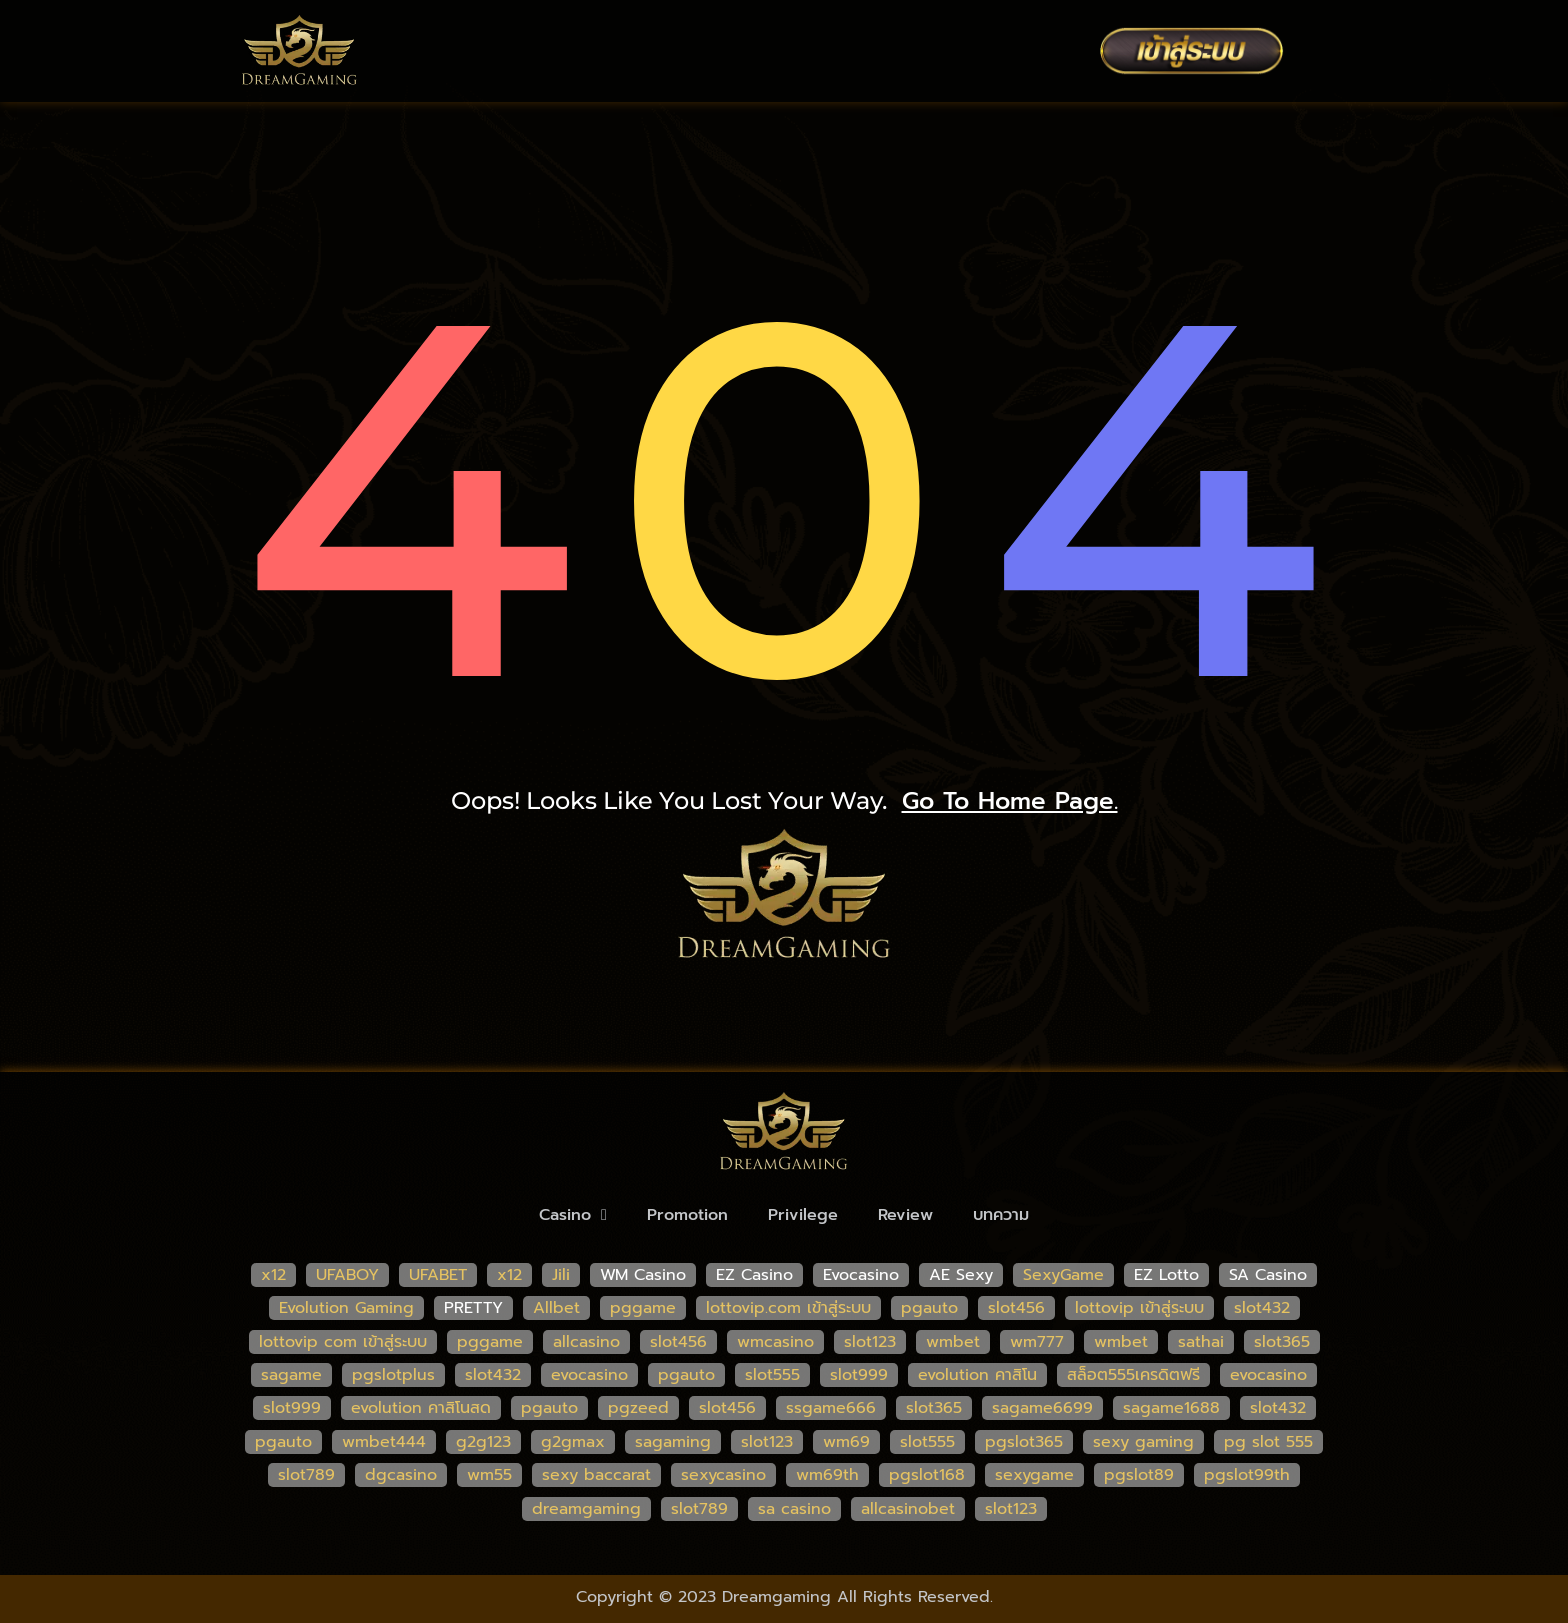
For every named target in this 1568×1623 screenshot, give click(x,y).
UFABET (438, 1275)
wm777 (1037, 1342)
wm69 (846, 1442)
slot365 (1282, 1342)
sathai (1201, 1342)
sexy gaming (1143, 1442)
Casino (573, 1215)
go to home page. (1010, 801)
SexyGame (1063, 1275)
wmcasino (775, 1342)
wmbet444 (384, 1442)
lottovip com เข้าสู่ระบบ (343, 1342)
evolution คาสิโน (977, 1375)
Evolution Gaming (346, 1308)
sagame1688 (1171, 1408)
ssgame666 (831, 1408)
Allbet (556, 1308)
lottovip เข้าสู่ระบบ (1139, 1308)
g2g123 (483, 1442)
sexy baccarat (596, 1475)
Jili (561, 1275)
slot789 (306, 1475)
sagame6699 (1042, 1408)
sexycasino (723, 1475)
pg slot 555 (1268, 1442)
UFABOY (347, 1275)
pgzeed (638, 1408)
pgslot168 (927, 1475)
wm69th (827, 1475)
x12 (273, 1275)
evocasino (589, 1375)
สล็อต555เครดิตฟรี (1133, 1375)
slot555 (772, 1375)
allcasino (586, 1342)
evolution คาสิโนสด (421, 1408)
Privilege (803, 1215)
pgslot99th (1247, 1475)
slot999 (859, 1375)
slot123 (870, 1342)
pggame (643, 1308)
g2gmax (573, 1442)
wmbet (953, 1342)
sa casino (794, 1509)
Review (905, 1215)
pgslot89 (1139, 1475)
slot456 (1016, 1308)
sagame (291, 1375)
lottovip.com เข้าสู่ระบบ (788, 1308)
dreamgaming (586, 1509)
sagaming (673, 1442)
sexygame (1034, 1475)
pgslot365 (1024, 1442)
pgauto (929, 1308)
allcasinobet (908, 1509)
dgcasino (401, 1475)
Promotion (687, 1215)
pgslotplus (393, 1375)
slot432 (1262, 1308)
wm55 (489, 1475)
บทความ (1001, 1215)
